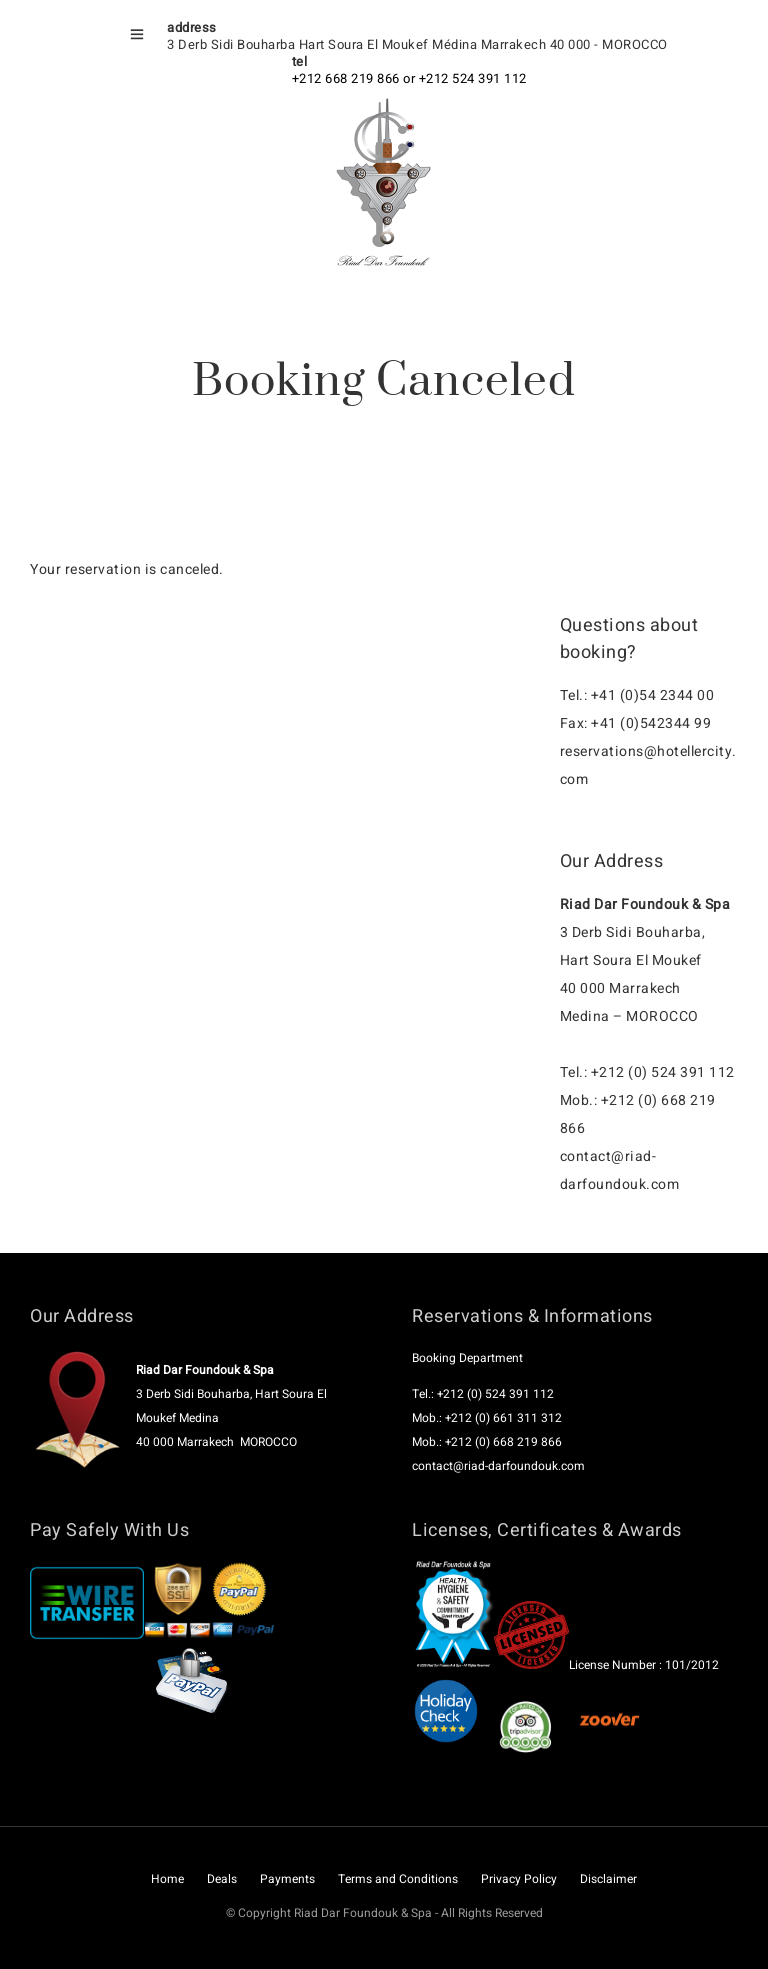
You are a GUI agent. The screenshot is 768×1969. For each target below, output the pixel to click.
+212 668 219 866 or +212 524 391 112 (409, 78)
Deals (222, 1879)
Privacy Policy (519, 1879)
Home (167, 1879)
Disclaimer (608, 1879)
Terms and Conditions (398, 1879)
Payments (287, 1879)
